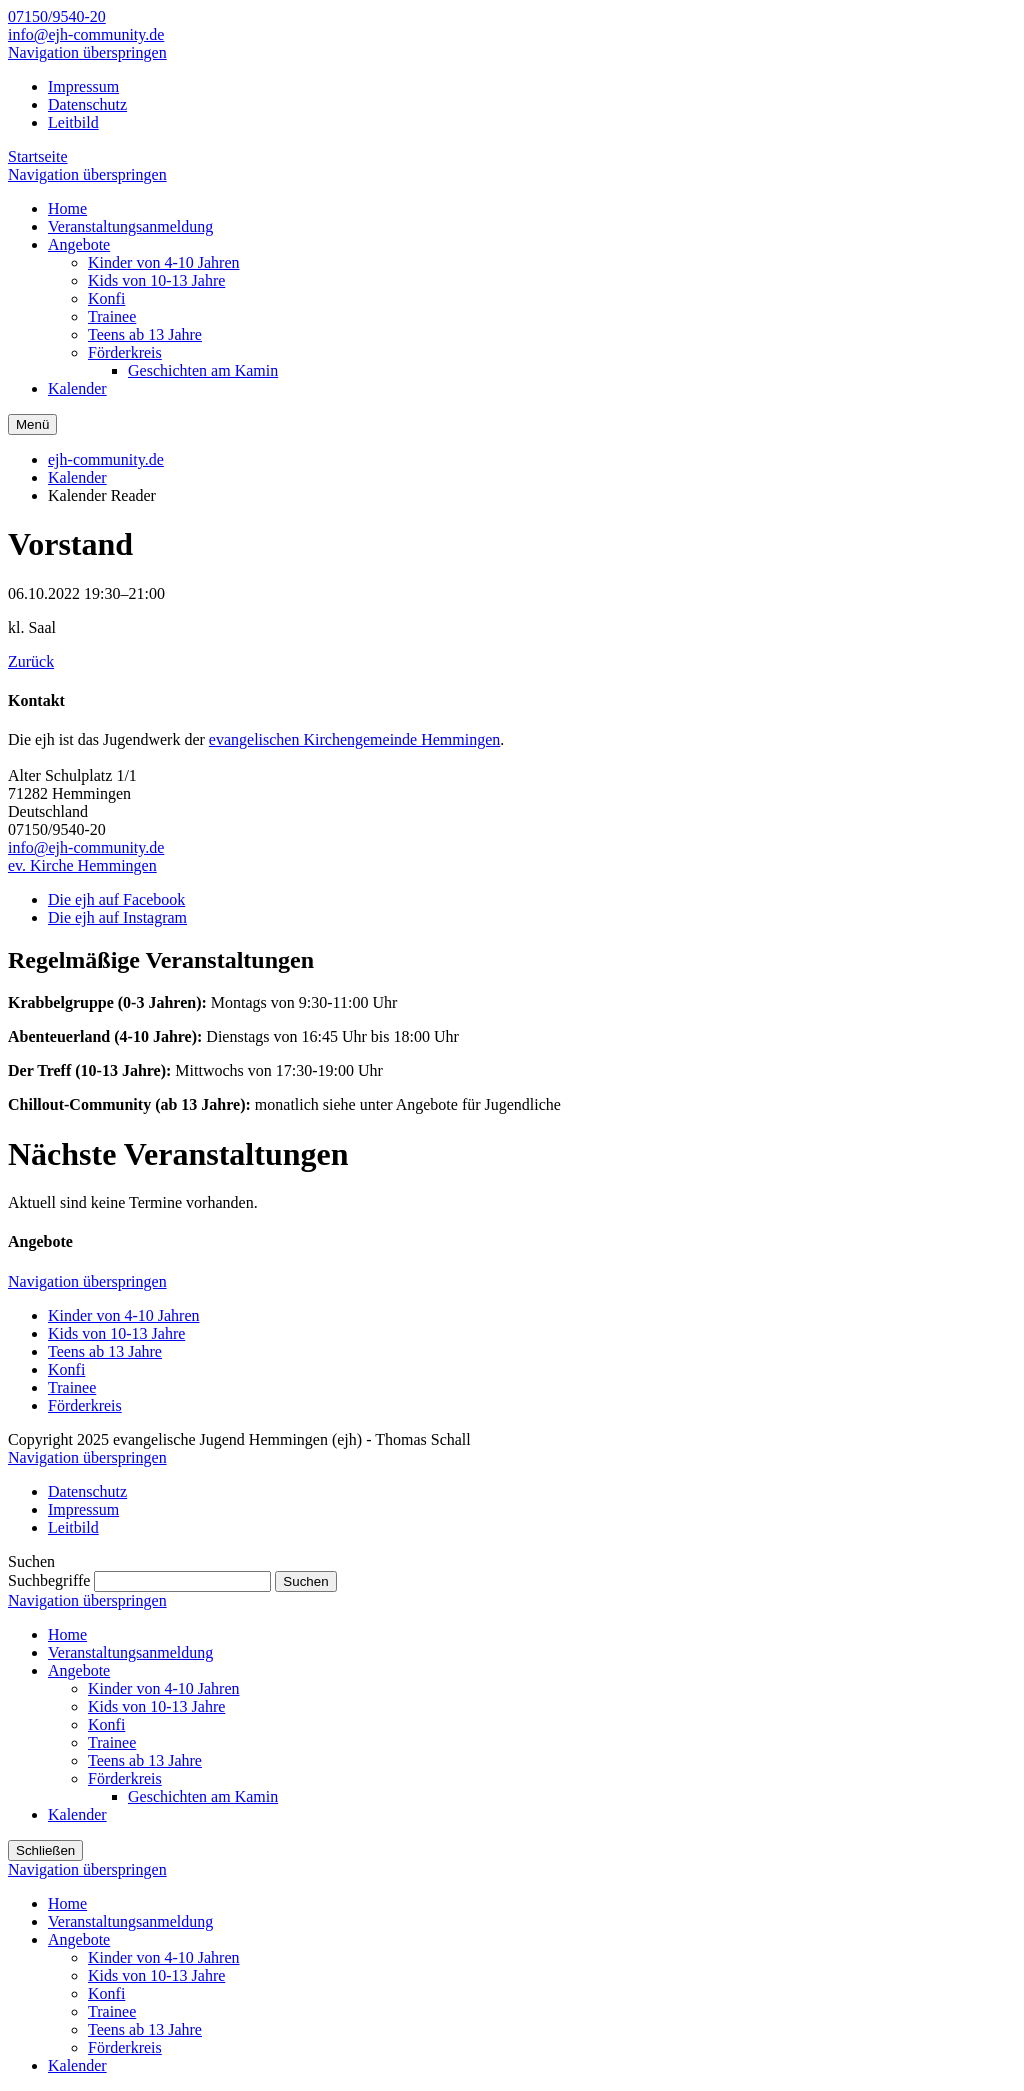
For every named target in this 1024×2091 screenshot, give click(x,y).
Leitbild (73, 122)
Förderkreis (85, 1405)
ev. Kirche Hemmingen (82, 865)
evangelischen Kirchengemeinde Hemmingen (354, 739)
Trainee (72, 1387)
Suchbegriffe (49, 1580)
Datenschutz (87, 104)
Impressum (83, 86)
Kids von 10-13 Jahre (116, 1333)
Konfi (66, 1369)
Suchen (305, 1581)
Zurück (31, 661)
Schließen (45, 1850)
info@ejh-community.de (86, 34)
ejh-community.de (106, 459)
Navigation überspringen (87, 52)
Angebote (79, 1670)
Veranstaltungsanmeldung (130, 1652)
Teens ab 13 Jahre (105, 1351)
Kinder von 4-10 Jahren (124, 1315)
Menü (32, 424)
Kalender (77, 477)
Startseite (38, 156)
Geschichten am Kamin (203, 1796)
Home (67, 1634)
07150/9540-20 (57, 16)
